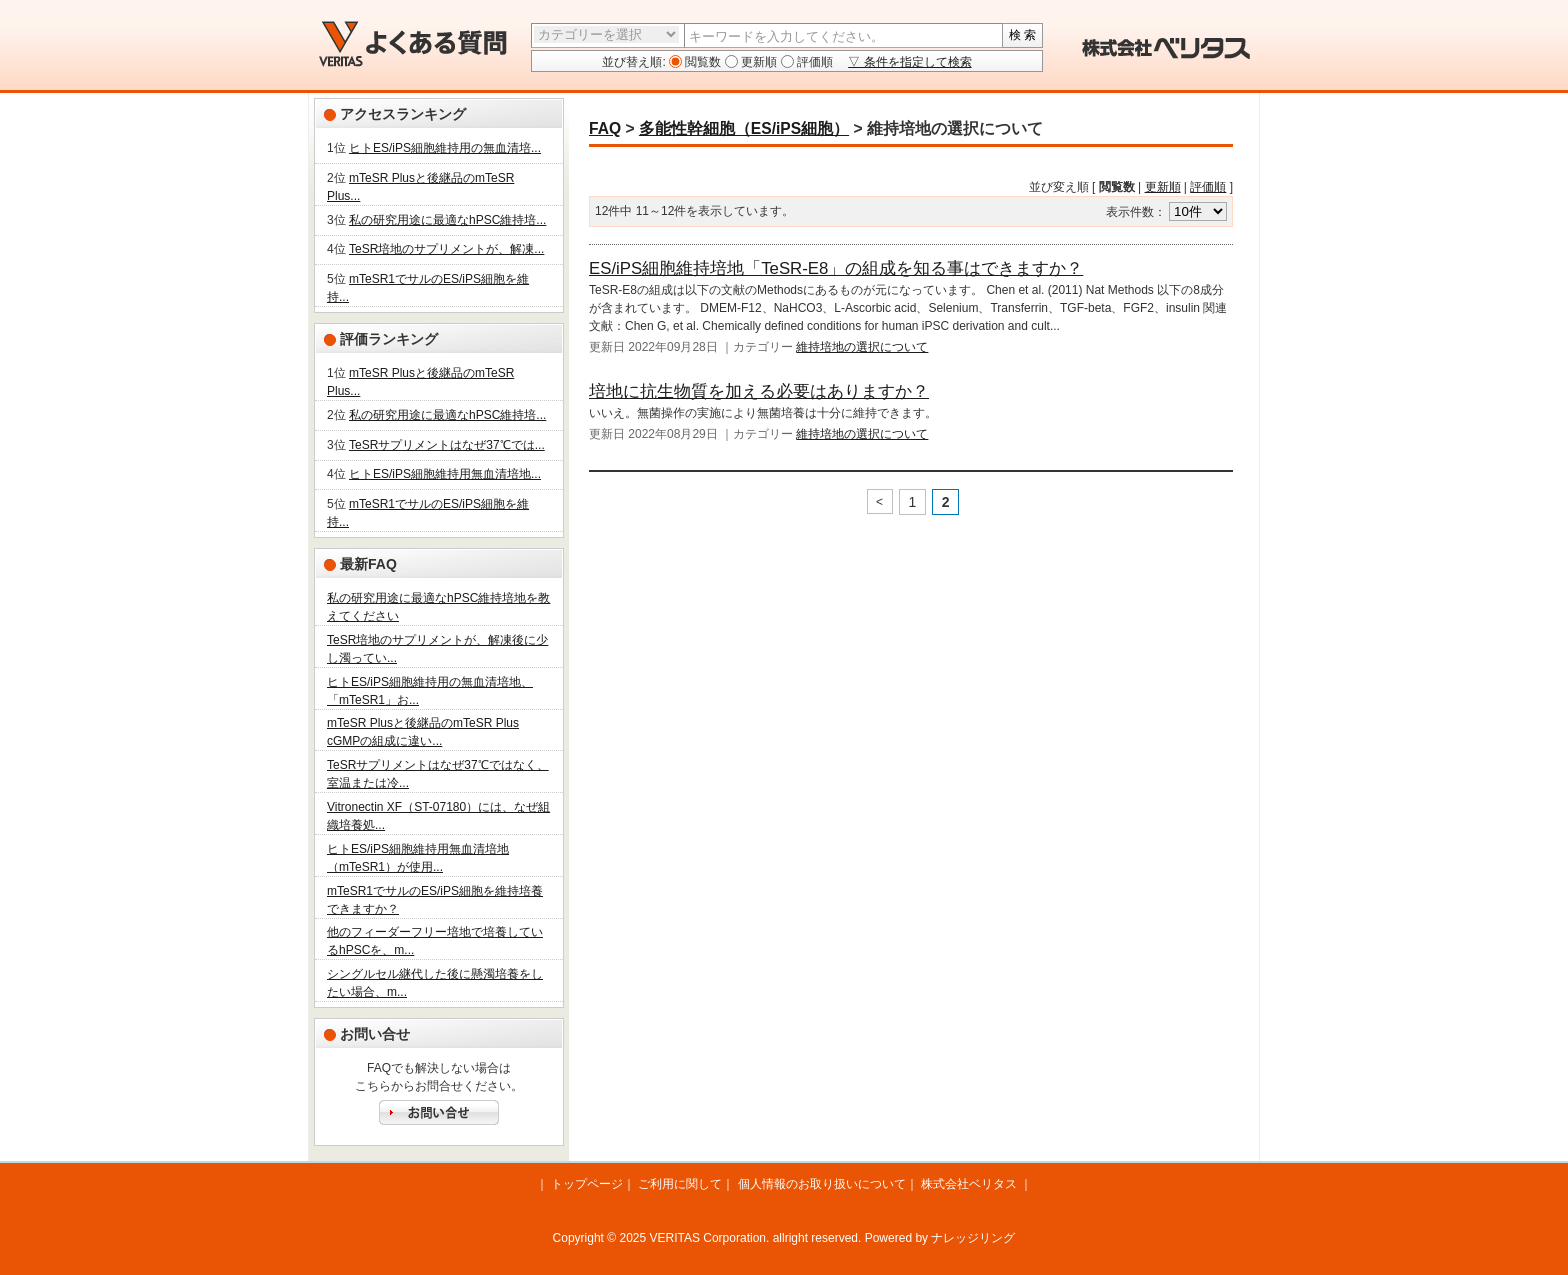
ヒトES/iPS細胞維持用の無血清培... (445, 148)
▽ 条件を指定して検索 (909, 62)
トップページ (587, 1184)
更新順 (757, 62)
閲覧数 (701, 62)
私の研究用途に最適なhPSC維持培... (447, 220)
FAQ (605, 128)
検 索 (1022, 35)
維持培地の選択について (862, 347)
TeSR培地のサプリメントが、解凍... (446, 249)
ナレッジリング (973, 1238)
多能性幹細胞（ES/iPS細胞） (744, 128)
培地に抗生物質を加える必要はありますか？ (759, 391)
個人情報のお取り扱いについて (822, 1184)
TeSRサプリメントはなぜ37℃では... (447, 445)
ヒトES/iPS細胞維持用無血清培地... (445, 474)
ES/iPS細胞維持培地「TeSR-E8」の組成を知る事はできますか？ (836, 268)
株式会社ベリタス (969, 1184)
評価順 (813, 62)
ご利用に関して (680, 1184)
